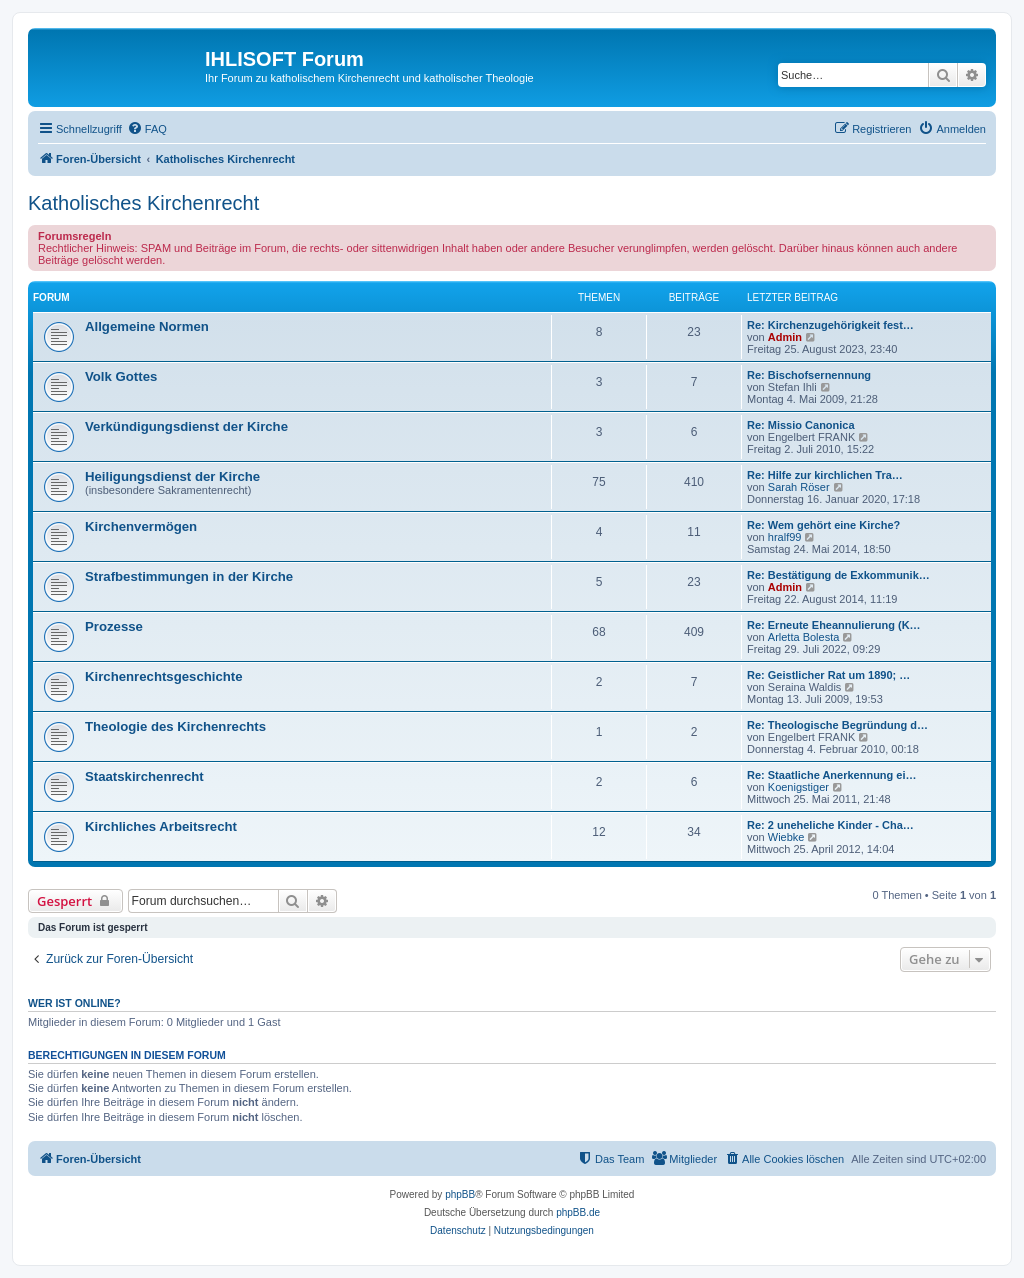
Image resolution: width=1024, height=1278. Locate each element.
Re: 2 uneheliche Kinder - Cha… (830, 825)
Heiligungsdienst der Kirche (172, 476)
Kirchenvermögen (141, 526)
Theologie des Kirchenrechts (175, 726)
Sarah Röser (799, 487)
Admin (785, 337)
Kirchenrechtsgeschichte (164, 676)
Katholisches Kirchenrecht (143, 203)
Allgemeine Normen (147, 326)
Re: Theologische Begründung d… (837, 725)
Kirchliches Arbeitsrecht (161, 826)
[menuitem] (147, 129)
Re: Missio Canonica (801, 425)
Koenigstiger (798, 787)
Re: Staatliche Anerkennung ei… (832, 775)
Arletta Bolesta (804, 637)
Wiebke (786, 837)
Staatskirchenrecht (144, 776)
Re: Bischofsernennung (809, 375)
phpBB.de (578, 1212)
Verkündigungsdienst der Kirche (186, 426)
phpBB (460, 1194)
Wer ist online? (74, 1003)
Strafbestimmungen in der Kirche (189, 576)
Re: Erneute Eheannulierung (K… (834, 625)
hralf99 (785, 537)
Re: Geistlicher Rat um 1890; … (828, 675)
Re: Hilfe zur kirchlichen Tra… (825, 475)
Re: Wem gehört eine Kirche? (823, 525)
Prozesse (114, 626)
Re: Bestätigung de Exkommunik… (838, 575)
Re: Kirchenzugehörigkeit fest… (830, 325)
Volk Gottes (121, 376)
